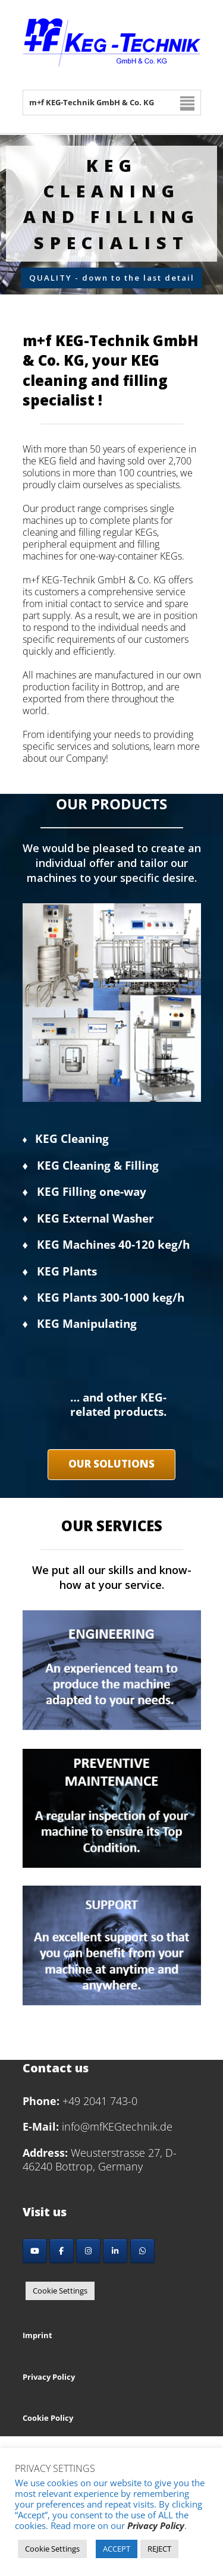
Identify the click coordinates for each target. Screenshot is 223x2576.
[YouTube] (35, 2251)
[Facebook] (61, 2251)
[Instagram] (88, 2251)
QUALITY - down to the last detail (111, 277)
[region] (111, 214)
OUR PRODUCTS (111, 803)
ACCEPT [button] (116, 2548)
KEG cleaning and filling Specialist (111, 203)
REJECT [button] (159, 2548)
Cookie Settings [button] (60, 2290)
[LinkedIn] (115, 2251)
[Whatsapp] (142, 2251)
